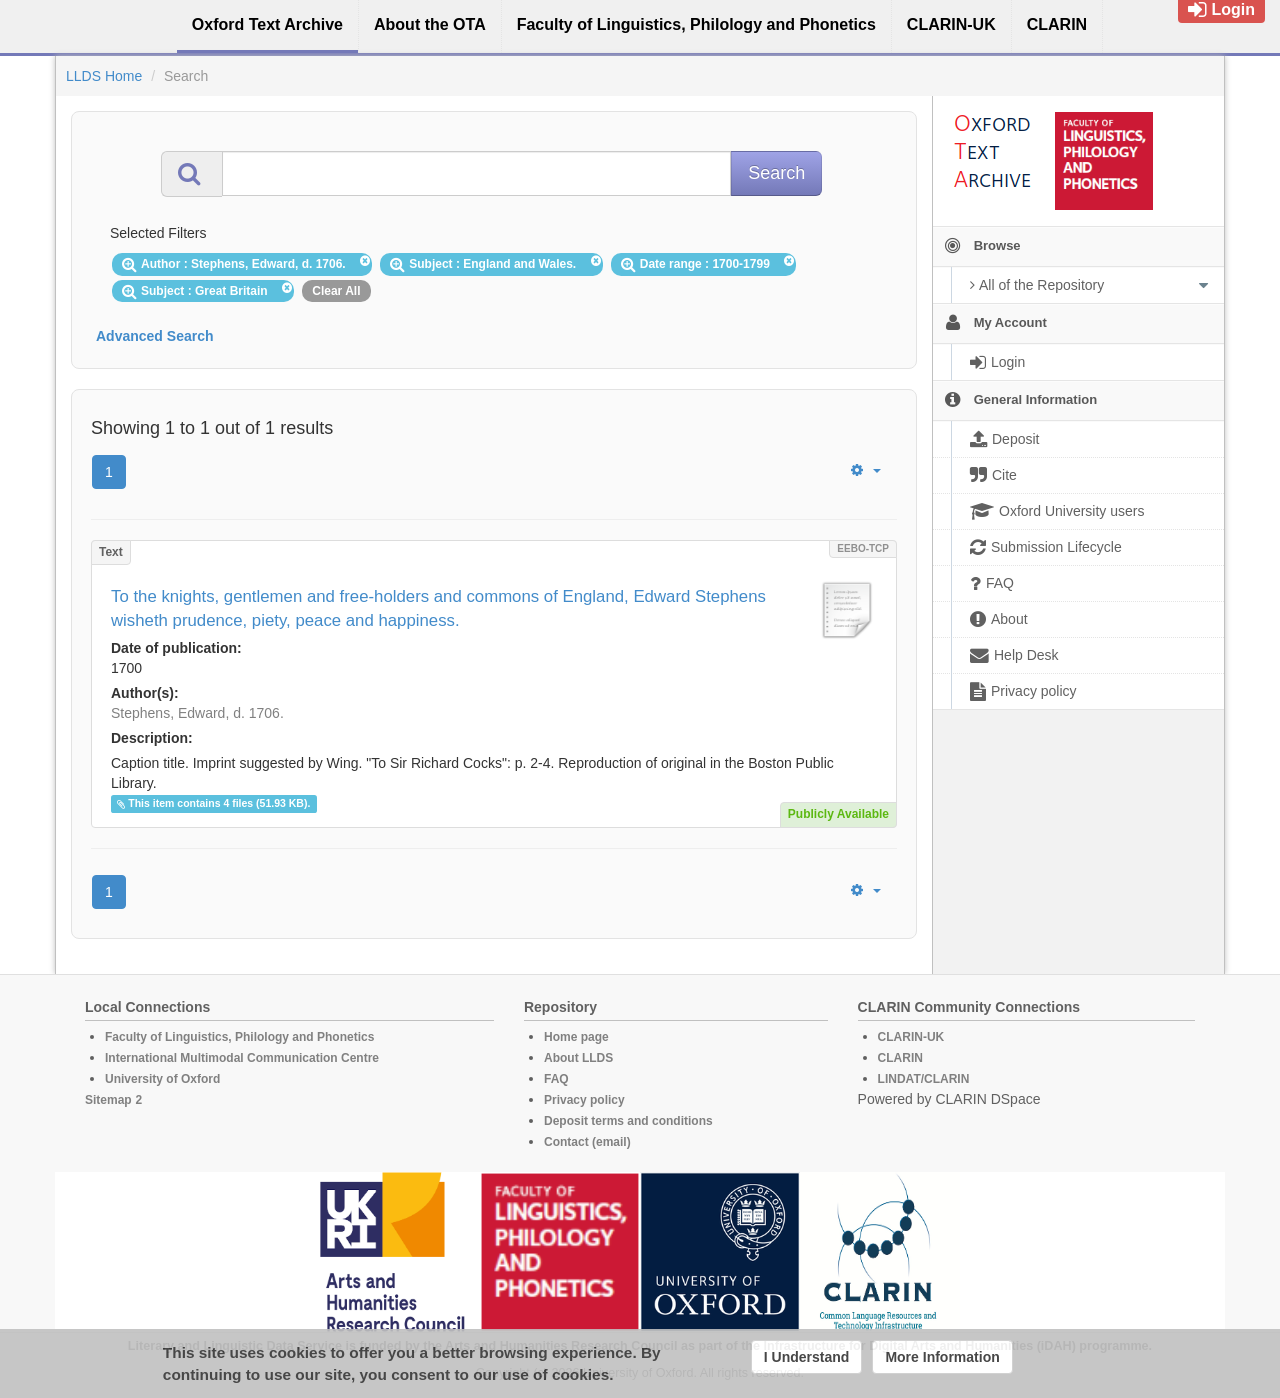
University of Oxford (162, 1079)
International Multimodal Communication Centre (242, 1058)
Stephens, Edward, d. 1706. (197, 713)
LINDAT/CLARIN (924, 1079)
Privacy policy (584, 1100)
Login (1221, 9)
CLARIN (900, 1058)
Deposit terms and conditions (628, 1121)
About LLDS (578, 1058)
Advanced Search (155, 336)
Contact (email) (587, 1142)
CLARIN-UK (911, 1037)
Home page (576, 1037)
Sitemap (108, 1100)
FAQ (556, 1079)
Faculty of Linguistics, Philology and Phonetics (239, 1037)
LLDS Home (104, 76)
